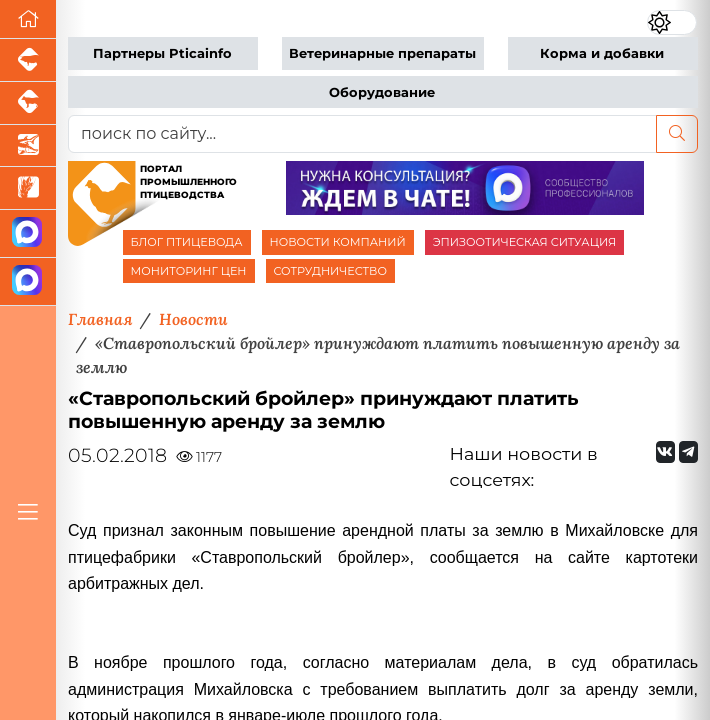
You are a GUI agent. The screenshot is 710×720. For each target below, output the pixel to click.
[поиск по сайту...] (362, 134)
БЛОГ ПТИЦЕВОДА (187, 242)
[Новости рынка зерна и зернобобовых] (28, 188)
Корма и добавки (602, 53)
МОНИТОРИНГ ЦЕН (189, 271)
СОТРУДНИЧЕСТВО (331, 271)
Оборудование (382, 92)
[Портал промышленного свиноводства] (28, 60)
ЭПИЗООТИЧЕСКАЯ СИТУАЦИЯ (524, 242)
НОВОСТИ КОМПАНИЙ (338, 242)
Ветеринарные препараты (382, 53)
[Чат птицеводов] (28, 282)
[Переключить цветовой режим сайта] (672, 22)
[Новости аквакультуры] (28, 146)
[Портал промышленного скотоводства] (28, 103)
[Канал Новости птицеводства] (28, 234)
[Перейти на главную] (28, 19)
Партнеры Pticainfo (162, 53)
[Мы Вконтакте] (665, 452)
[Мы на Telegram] (688, 452)
